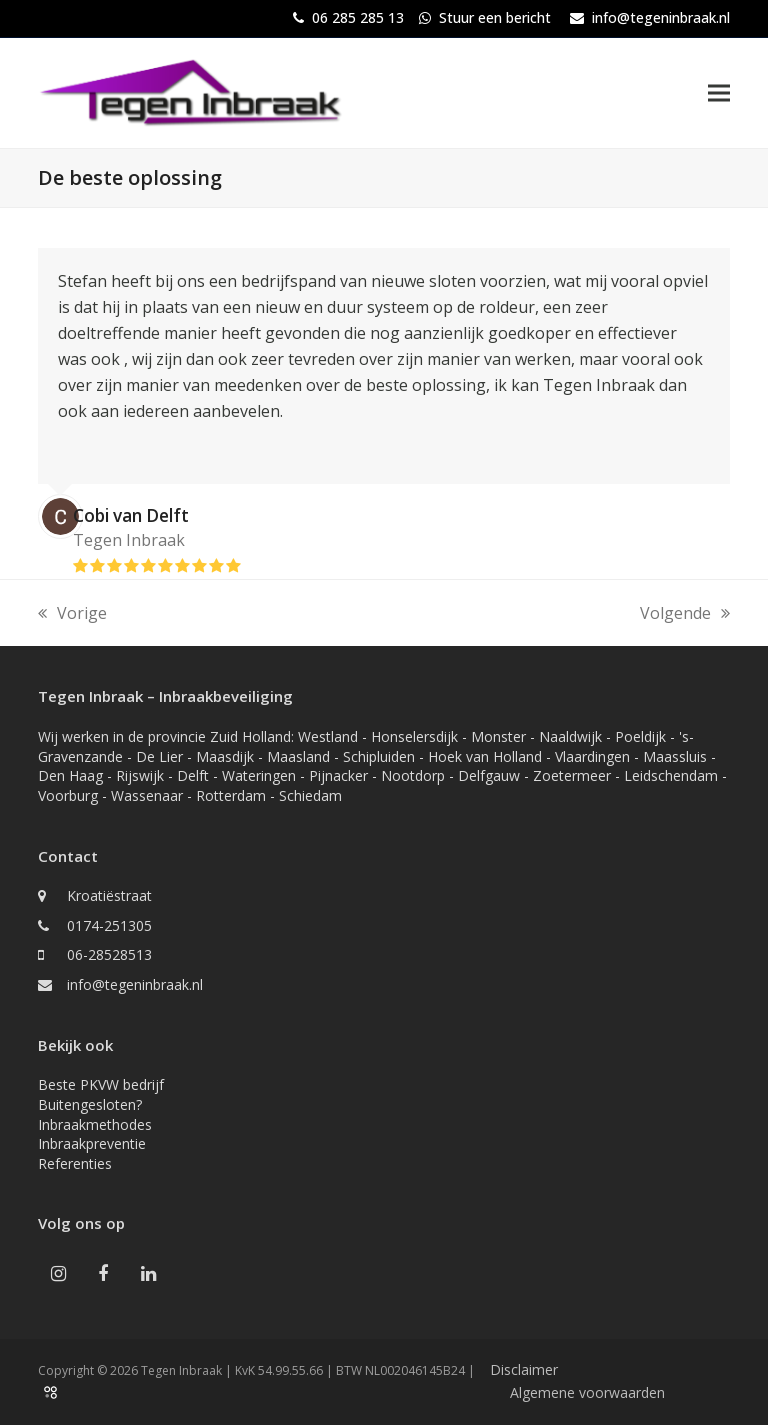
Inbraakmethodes (95, 1124)
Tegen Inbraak (129, 540)
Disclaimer (524, 1369)
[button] (719, 92)
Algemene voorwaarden (587, 1392)
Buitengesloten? (90, 1104)
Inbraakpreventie (92, 1143)
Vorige (72, 614)
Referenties (75, 1163)
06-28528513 (109, 954)
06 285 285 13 (358, 17)
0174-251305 (109, 925)
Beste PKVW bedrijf (101, 1084)
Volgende (685, 614)
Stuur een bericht (495, 17)
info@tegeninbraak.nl (661, 17)
